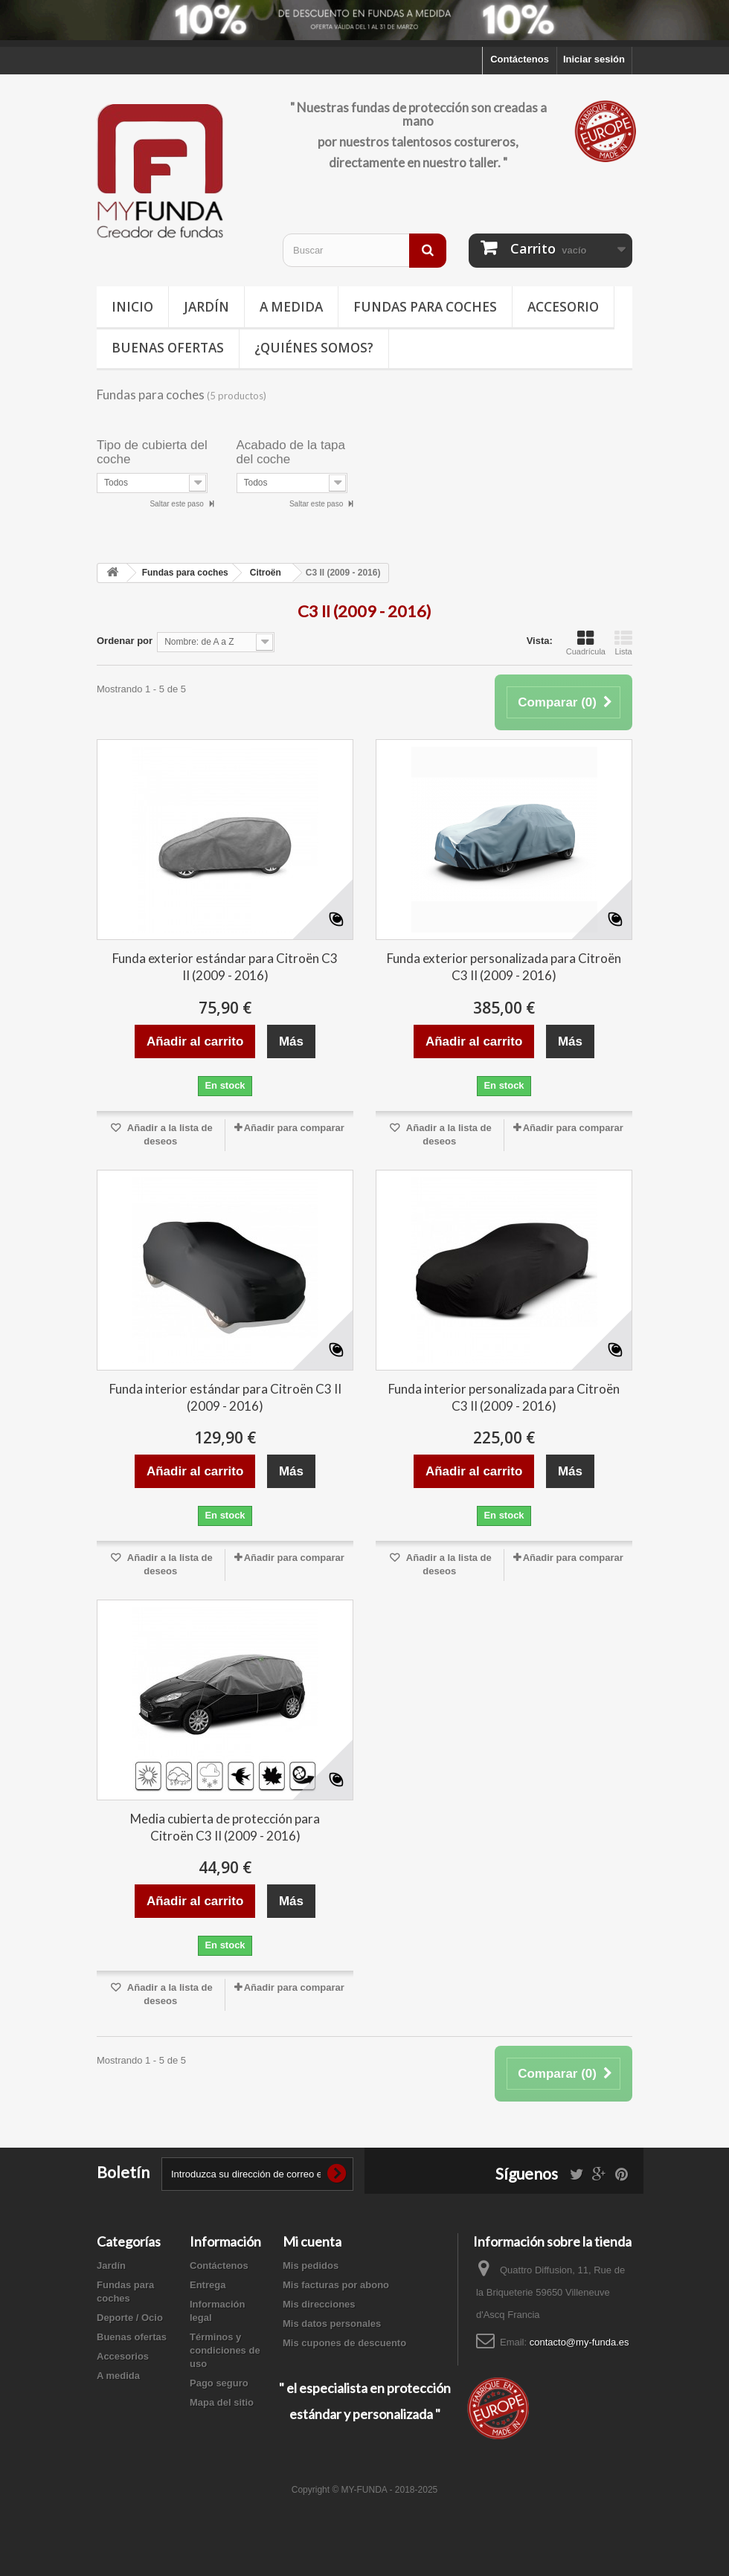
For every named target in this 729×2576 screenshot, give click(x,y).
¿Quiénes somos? (313, 347)
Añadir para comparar (294, 1127)
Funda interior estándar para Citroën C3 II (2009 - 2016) (225, 1397)
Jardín (206, 306)
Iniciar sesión (594, 59)
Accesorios (123, 2356)
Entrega (207, 2284)
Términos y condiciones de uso (225, 2350)
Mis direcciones (319, 2304)
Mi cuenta (312, 2241)
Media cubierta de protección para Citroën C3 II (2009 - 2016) (225, 1827)
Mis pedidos (310, 2265)
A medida (291, 306)
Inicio (132, 306)
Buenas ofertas (168, 347)
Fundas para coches (425, 306)
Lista (623, 642)
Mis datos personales (332, 2323)
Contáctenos (519, 59)
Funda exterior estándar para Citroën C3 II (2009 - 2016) (225, 966)
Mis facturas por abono (336, 2284)
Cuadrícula (586, 642)
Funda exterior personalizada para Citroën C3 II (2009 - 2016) (504, 966)
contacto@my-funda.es (579, 2342)
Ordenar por (124, 640)
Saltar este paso (177, 504)
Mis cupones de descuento (344, 2342)
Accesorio (563, 306)
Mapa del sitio (222, 2402)
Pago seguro (219, 2383)
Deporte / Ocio (130, 2317)
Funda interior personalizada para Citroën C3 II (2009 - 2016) (504, 1397)
